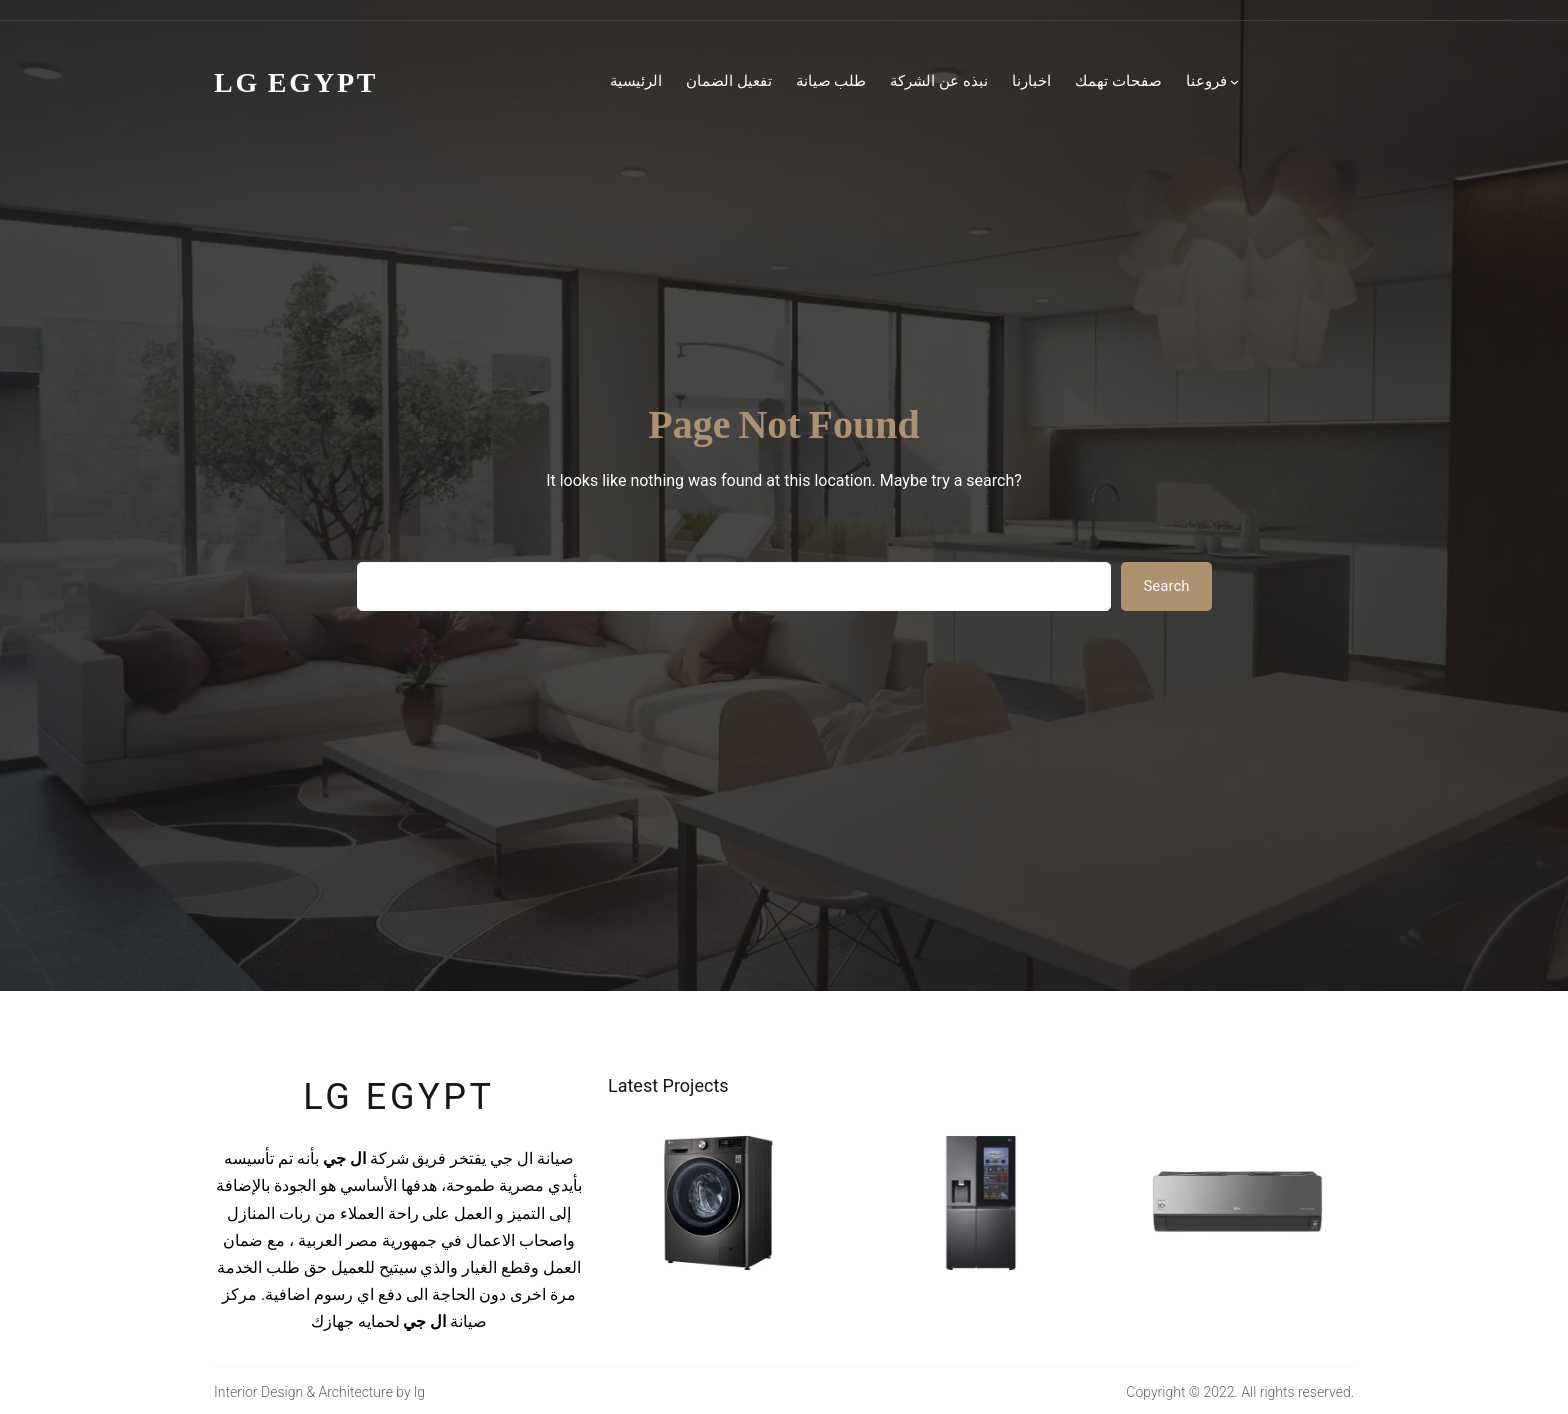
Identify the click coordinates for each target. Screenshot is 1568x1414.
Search (1166, 586)
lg (419, 1392)
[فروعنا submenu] (1234, 81)
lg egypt (398, 1097)
